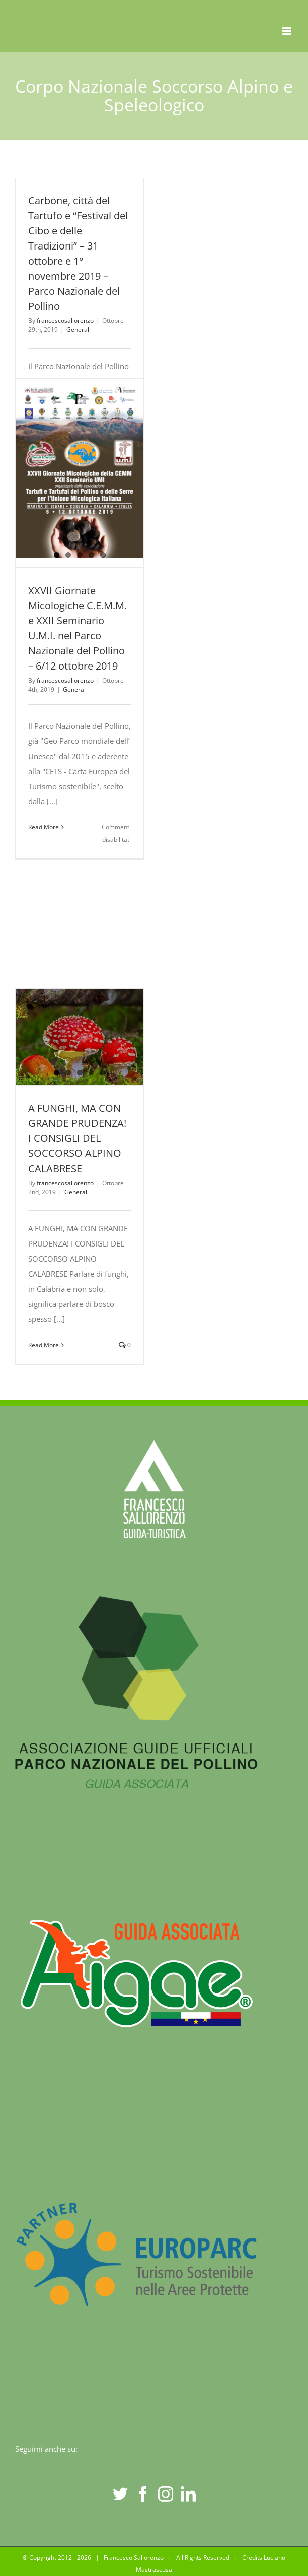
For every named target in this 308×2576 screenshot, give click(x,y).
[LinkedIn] (188, 2494)
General (77, 329)
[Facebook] (142, 2494)
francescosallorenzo (65, 320)
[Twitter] (120, 2494)
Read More (43, 827)
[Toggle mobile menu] (287, 31)
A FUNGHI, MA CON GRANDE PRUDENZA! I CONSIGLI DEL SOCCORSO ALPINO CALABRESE (77, 1138)
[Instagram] (165, 2494)
